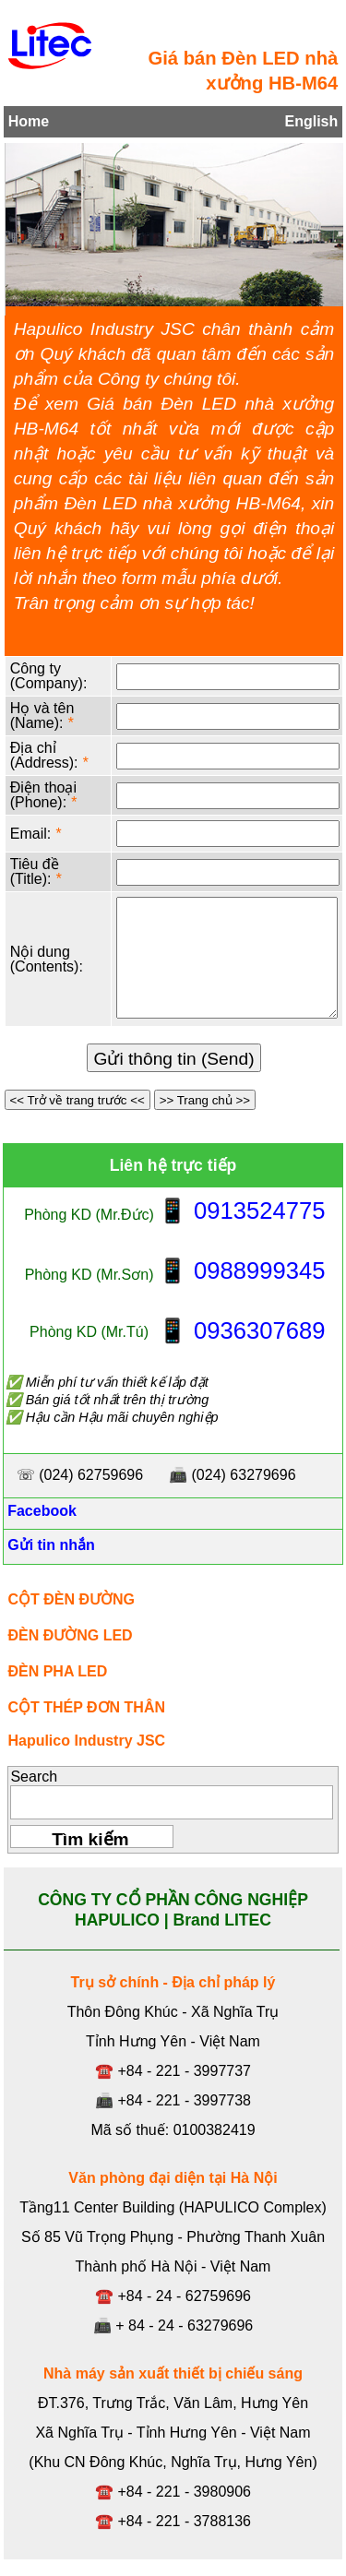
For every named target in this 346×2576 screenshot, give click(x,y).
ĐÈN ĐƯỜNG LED (69, 1635)
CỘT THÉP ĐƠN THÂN (86, 1707)
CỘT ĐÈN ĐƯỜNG (71, 1599)
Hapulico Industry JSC (86, 1740)
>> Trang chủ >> (205, 1100)
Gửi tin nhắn (49, 1545)
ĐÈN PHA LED (57, 1671)
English (311, 121)
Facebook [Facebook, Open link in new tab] (40, 1511)
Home (28, 121)
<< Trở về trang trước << (77, 1100)
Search (33, 1776)
